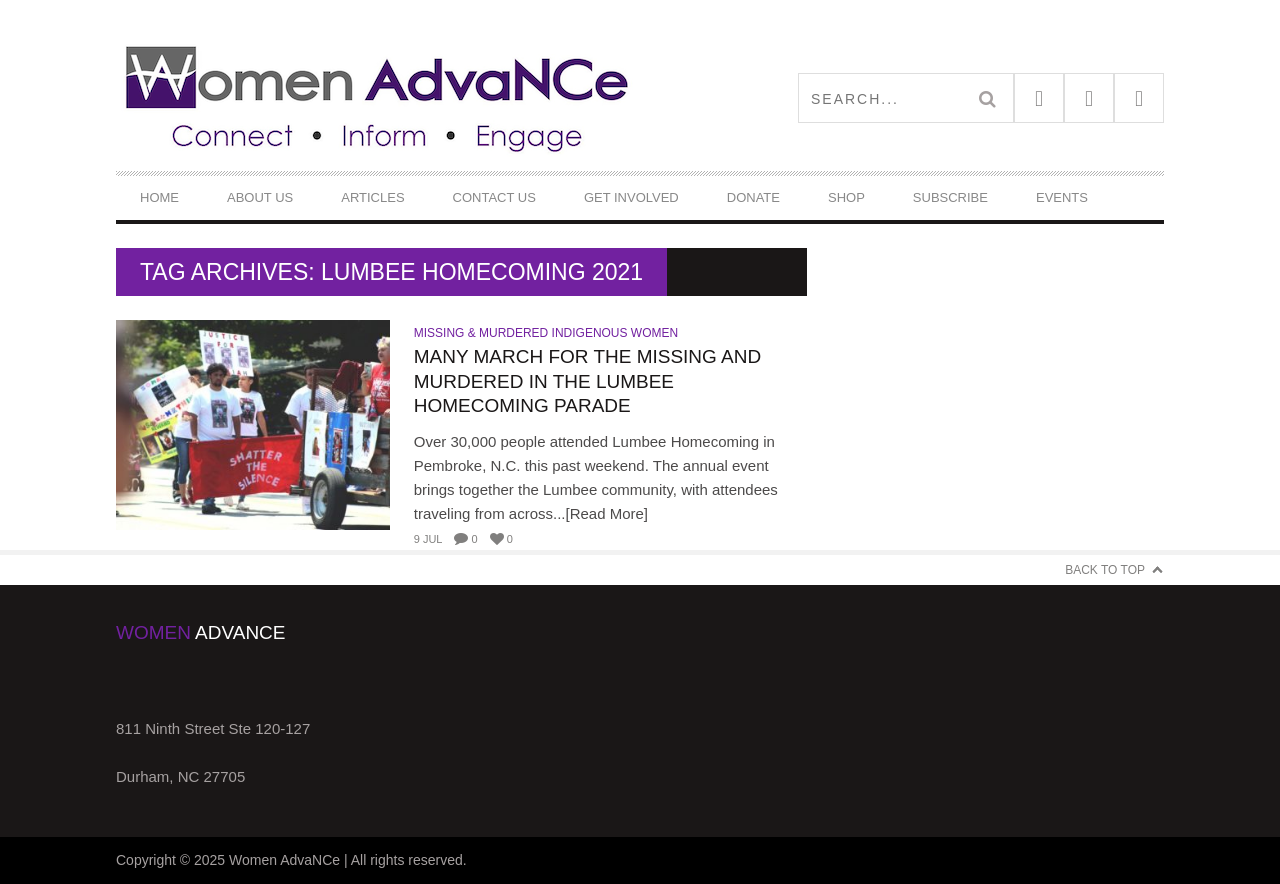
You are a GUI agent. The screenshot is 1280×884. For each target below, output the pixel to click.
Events (1062, 197)
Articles (372, 197)
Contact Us (494, 197)
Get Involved (631, 197)
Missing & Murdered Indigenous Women (546, 333)
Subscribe (950, 197)
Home (159, 197)
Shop (846, 197)
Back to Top (1105, 570)
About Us (260, 197)
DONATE (753, 197)
